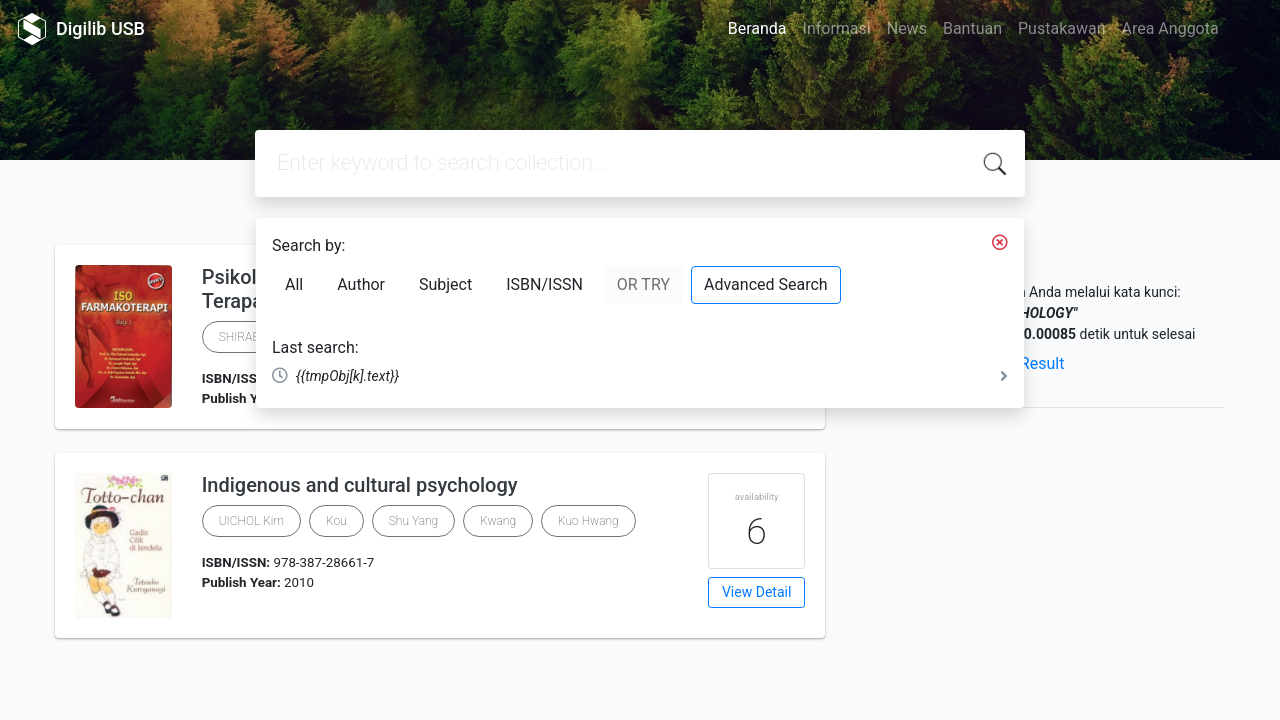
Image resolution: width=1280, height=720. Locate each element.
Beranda (757, 28)
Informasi (837, 28)
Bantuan (972, 28)
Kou (336, 521)
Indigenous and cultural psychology (360, 485)
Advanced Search (766, 284)
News (907, 28)
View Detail (756, 592)
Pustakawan (1061, 28)
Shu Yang (413, 521)
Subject (445, 284)
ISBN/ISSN (544, 284)
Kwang (498, 521)
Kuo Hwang (588, 521)
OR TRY (643, 284)
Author (361, 284)
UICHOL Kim (251, 521)
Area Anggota (1170, 28)
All (294, 284)
